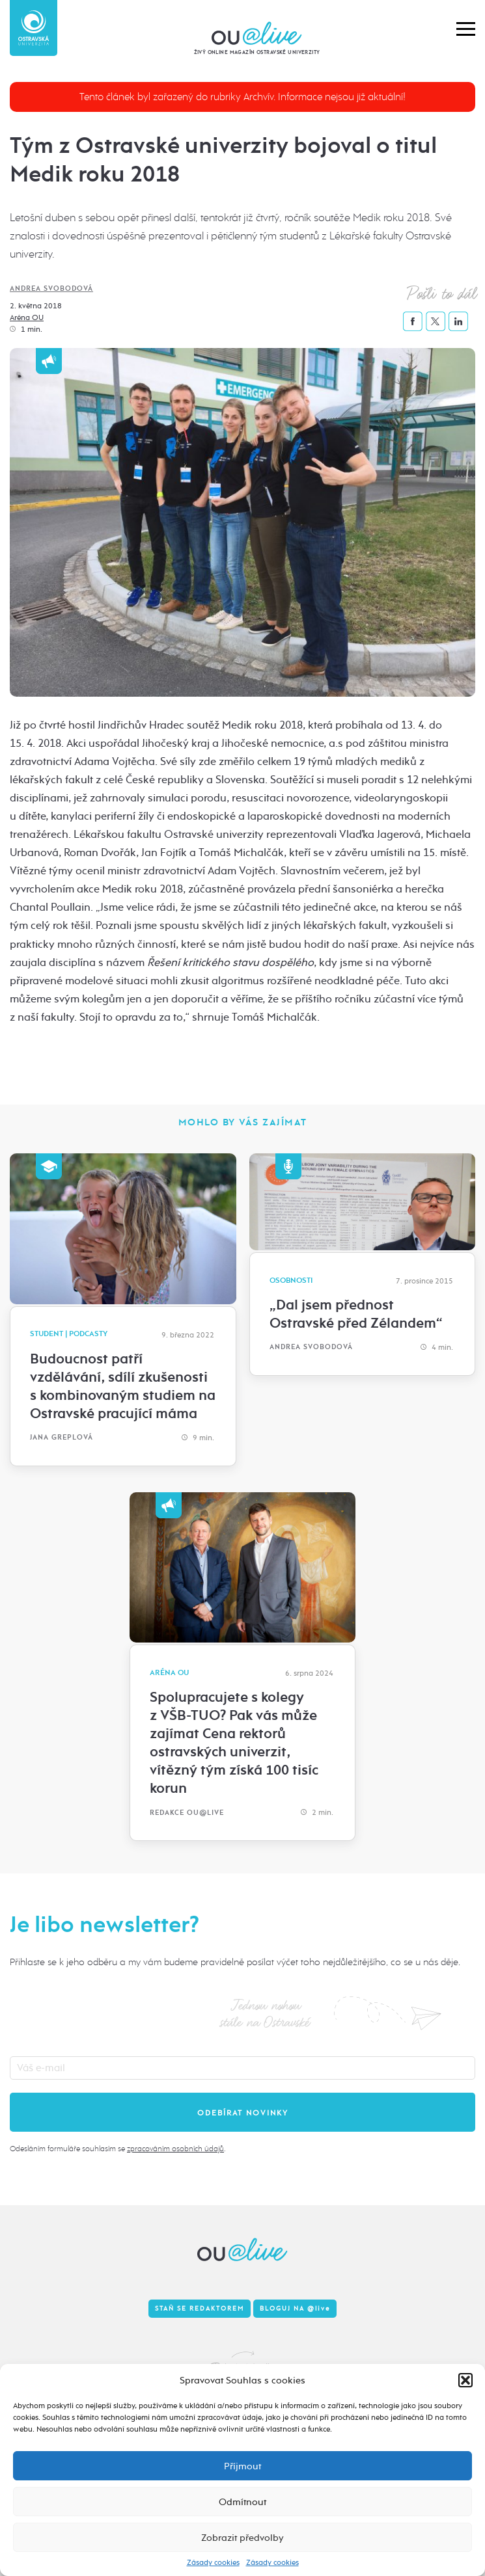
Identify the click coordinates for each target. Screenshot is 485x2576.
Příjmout (242, 2466)
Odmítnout (242, 2502)
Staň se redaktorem (199, 2309)
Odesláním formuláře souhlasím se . (117, 2148)
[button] (465, 2380)
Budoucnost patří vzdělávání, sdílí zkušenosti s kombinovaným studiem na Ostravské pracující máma (122, 1386)
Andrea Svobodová (51, 288)
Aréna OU (27, 317)
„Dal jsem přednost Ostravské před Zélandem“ (356, 1314)
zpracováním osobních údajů (175, 2148)
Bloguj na (295, 2309)
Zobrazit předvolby (242, 2537)
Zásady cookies (213, 2562)
